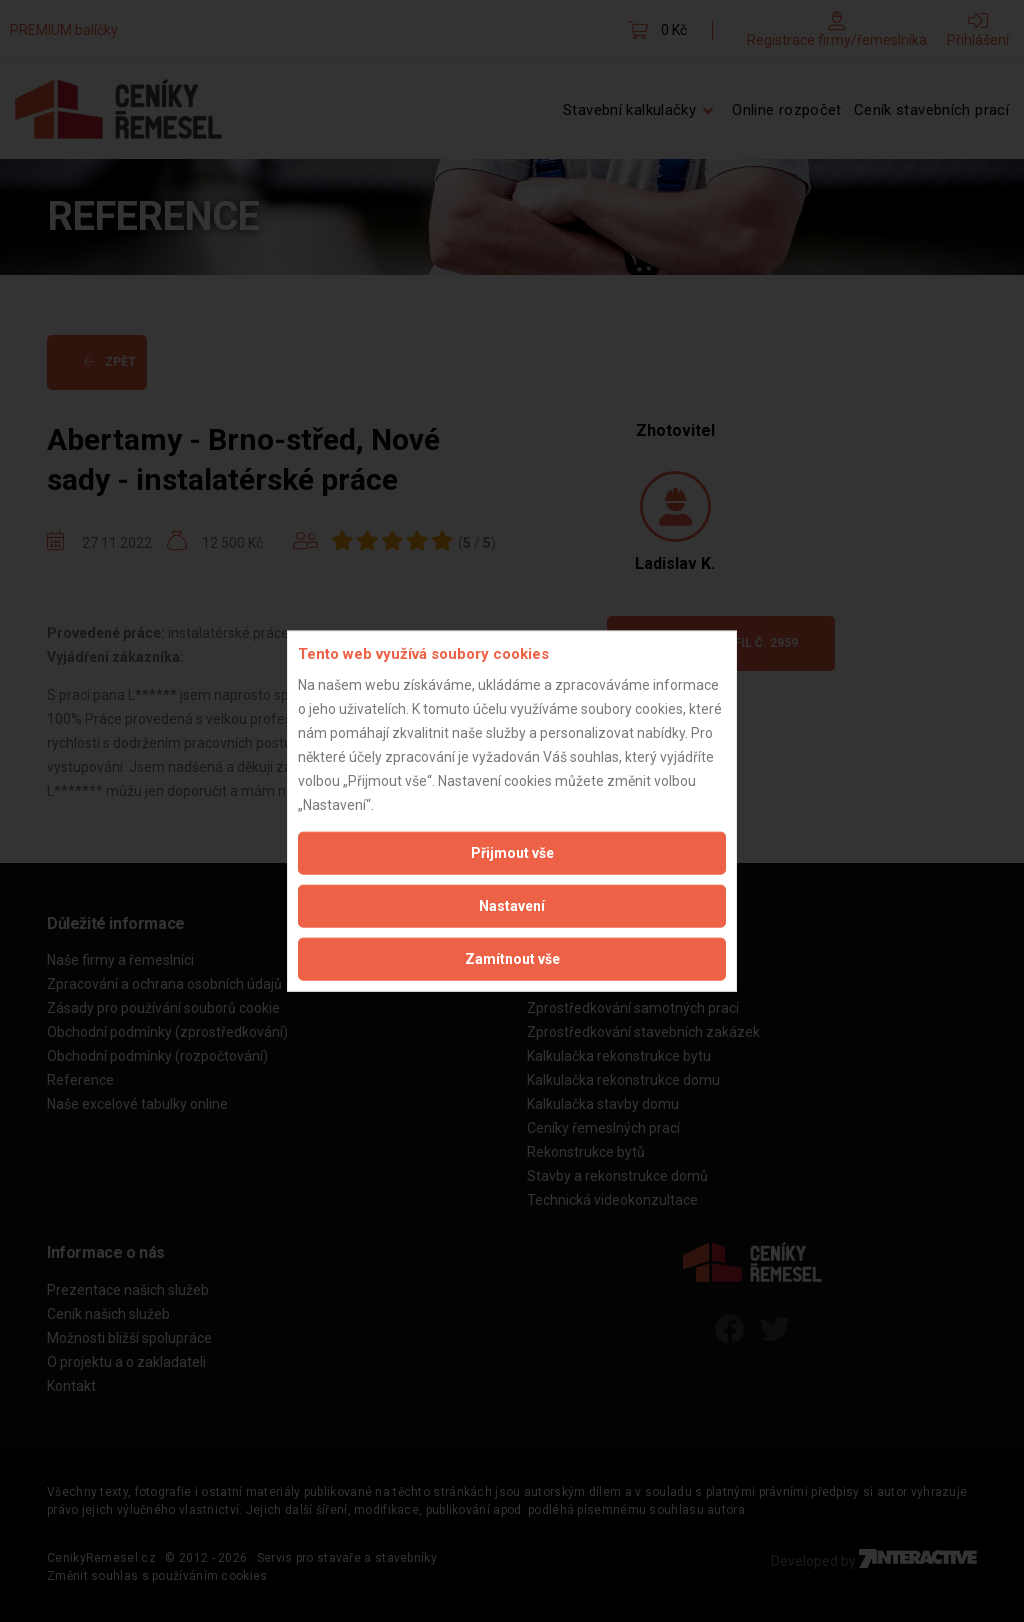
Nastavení (512, 905)
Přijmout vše (512, 852)
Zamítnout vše (512, 958)
